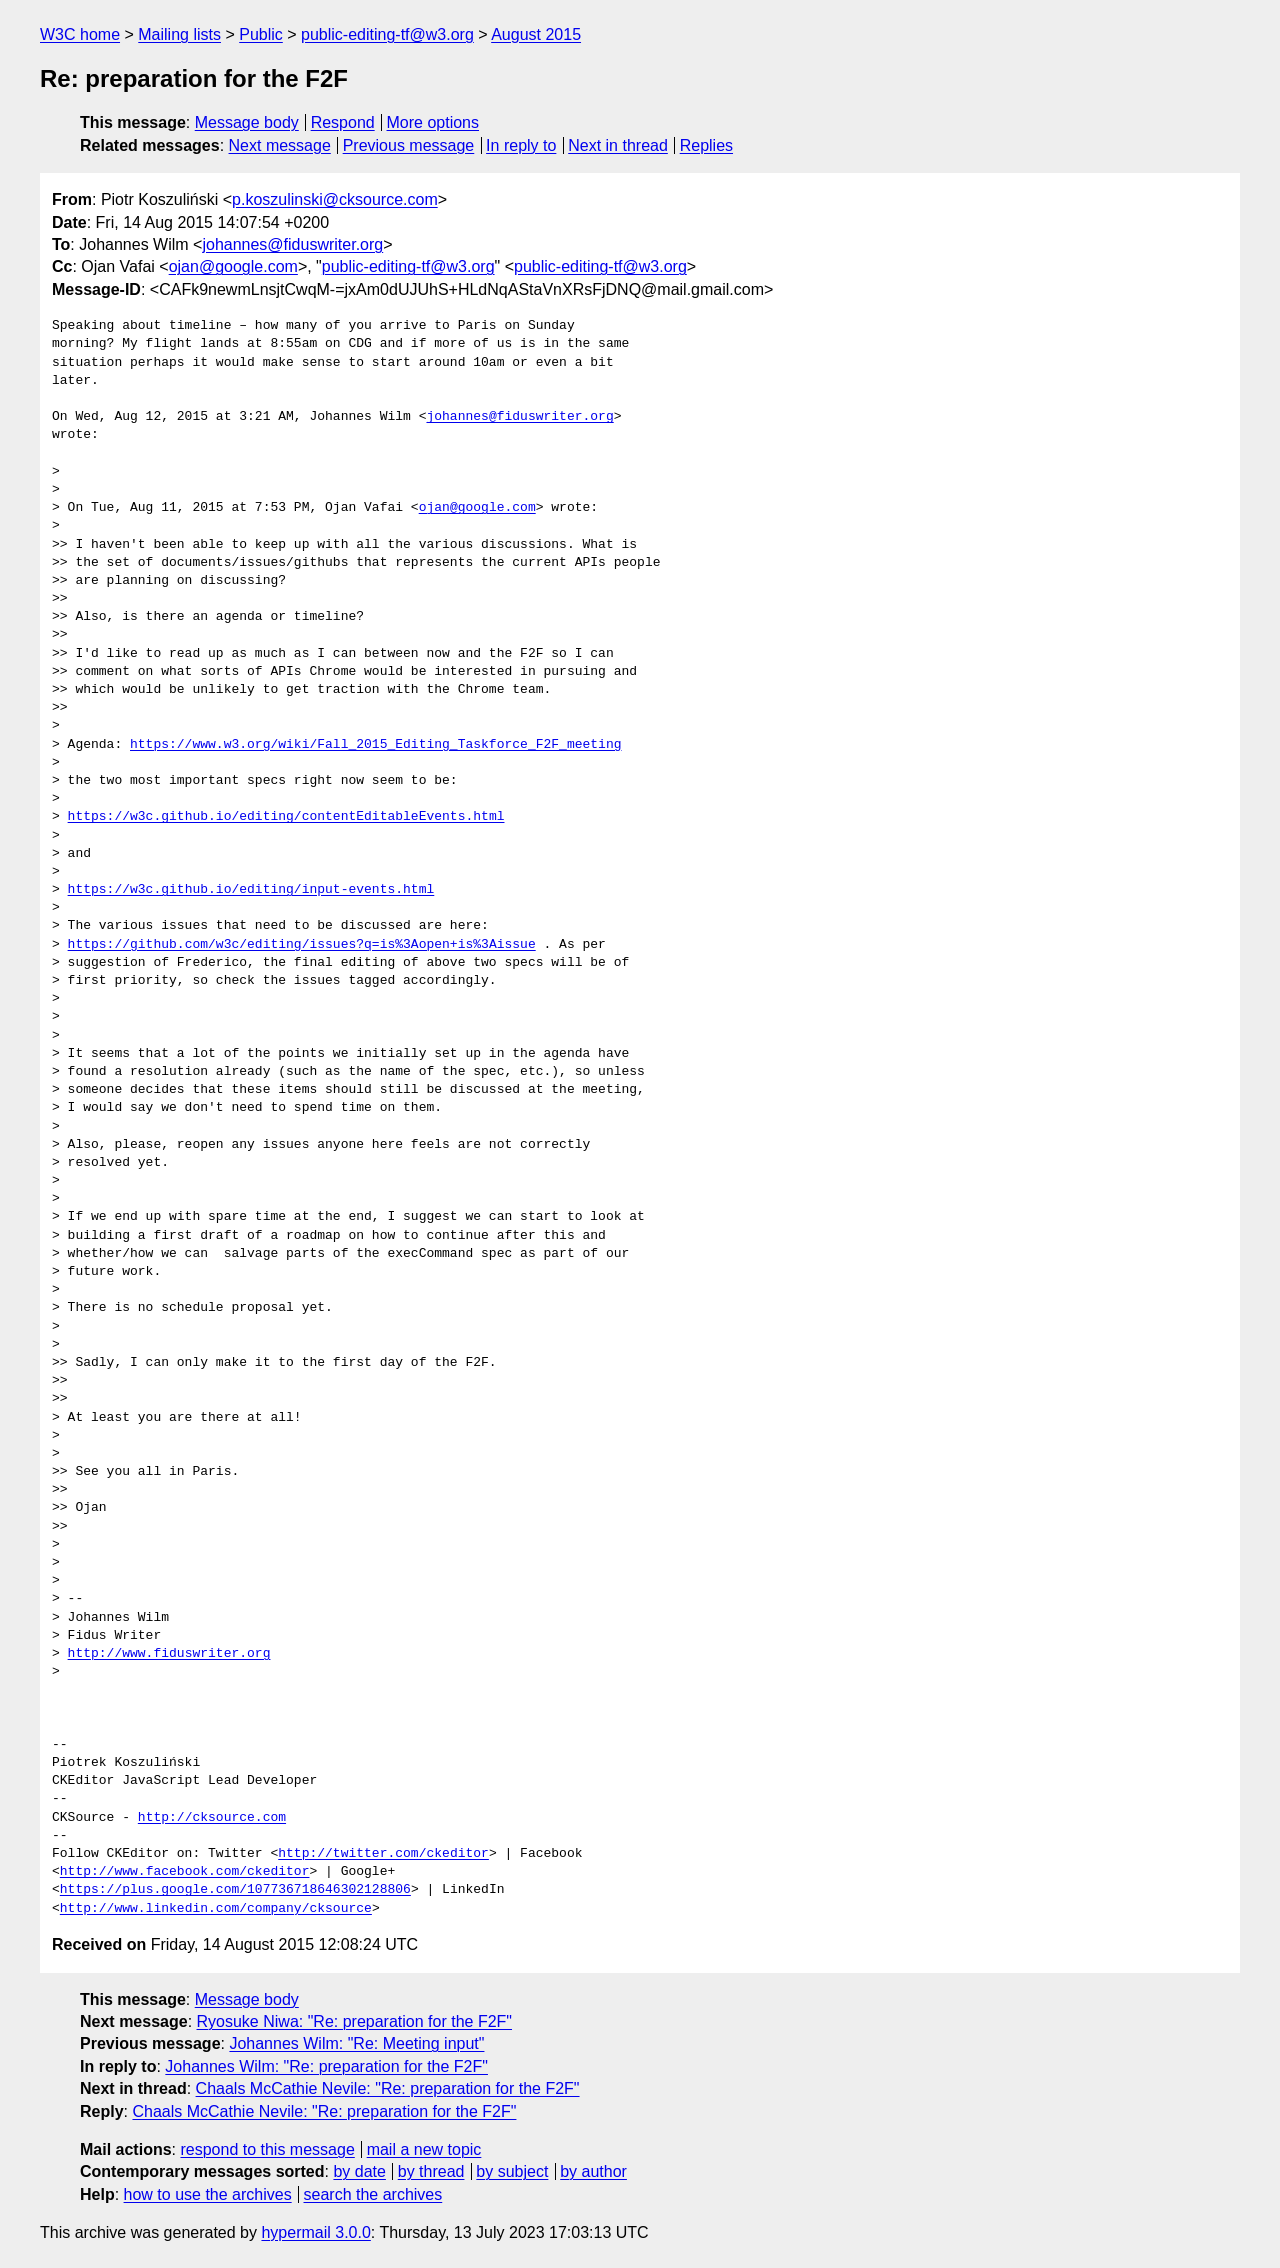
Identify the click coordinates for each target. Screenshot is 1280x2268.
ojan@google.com (233, 266)
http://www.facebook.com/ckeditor (185, 1872)
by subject (512, 2171)
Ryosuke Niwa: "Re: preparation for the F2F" (355, 2021)
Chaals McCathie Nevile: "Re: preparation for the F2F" (388, 2088)
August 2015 (536, 34)
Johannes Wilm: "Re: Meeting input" (356, 2043)
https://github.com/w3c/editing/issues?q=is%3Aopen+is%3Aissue (302, 945)
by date (359, 2171)
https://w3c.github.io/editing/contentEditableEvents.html (286, 817)
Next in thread (618, 145)
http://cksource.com (212, 1818)
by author (593, 2171)
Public (261, 34)
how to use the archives (208, 2194)
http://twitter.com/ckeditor (383, 1854)
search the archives (373, 2194)
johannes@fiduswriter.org (292, 244)
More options (433, 122)
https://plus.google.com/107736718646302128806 (235, 1890)
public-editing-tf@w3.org (387, 34)
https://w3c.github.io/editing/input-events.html (251, 890)
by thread (431, 2171)
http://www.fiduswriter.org (169, 1654)
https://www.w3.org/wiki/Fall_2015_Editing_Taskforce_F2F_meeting (375, 745)
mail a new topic (424, 2149)
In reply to (521, 145)
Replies (706, 145)
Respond (343, 122)
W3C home (80, 34)
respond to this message (267, 2149)
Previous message (409, 145)
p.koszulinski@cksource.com (335, 199)
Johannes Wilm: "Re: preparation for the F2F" (326, 2066)
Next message (280, 145)
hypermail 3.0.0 (315, 2232)
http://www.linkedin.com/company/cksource (216, 1909)
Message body (247, 122)
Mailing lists (179, 34)
